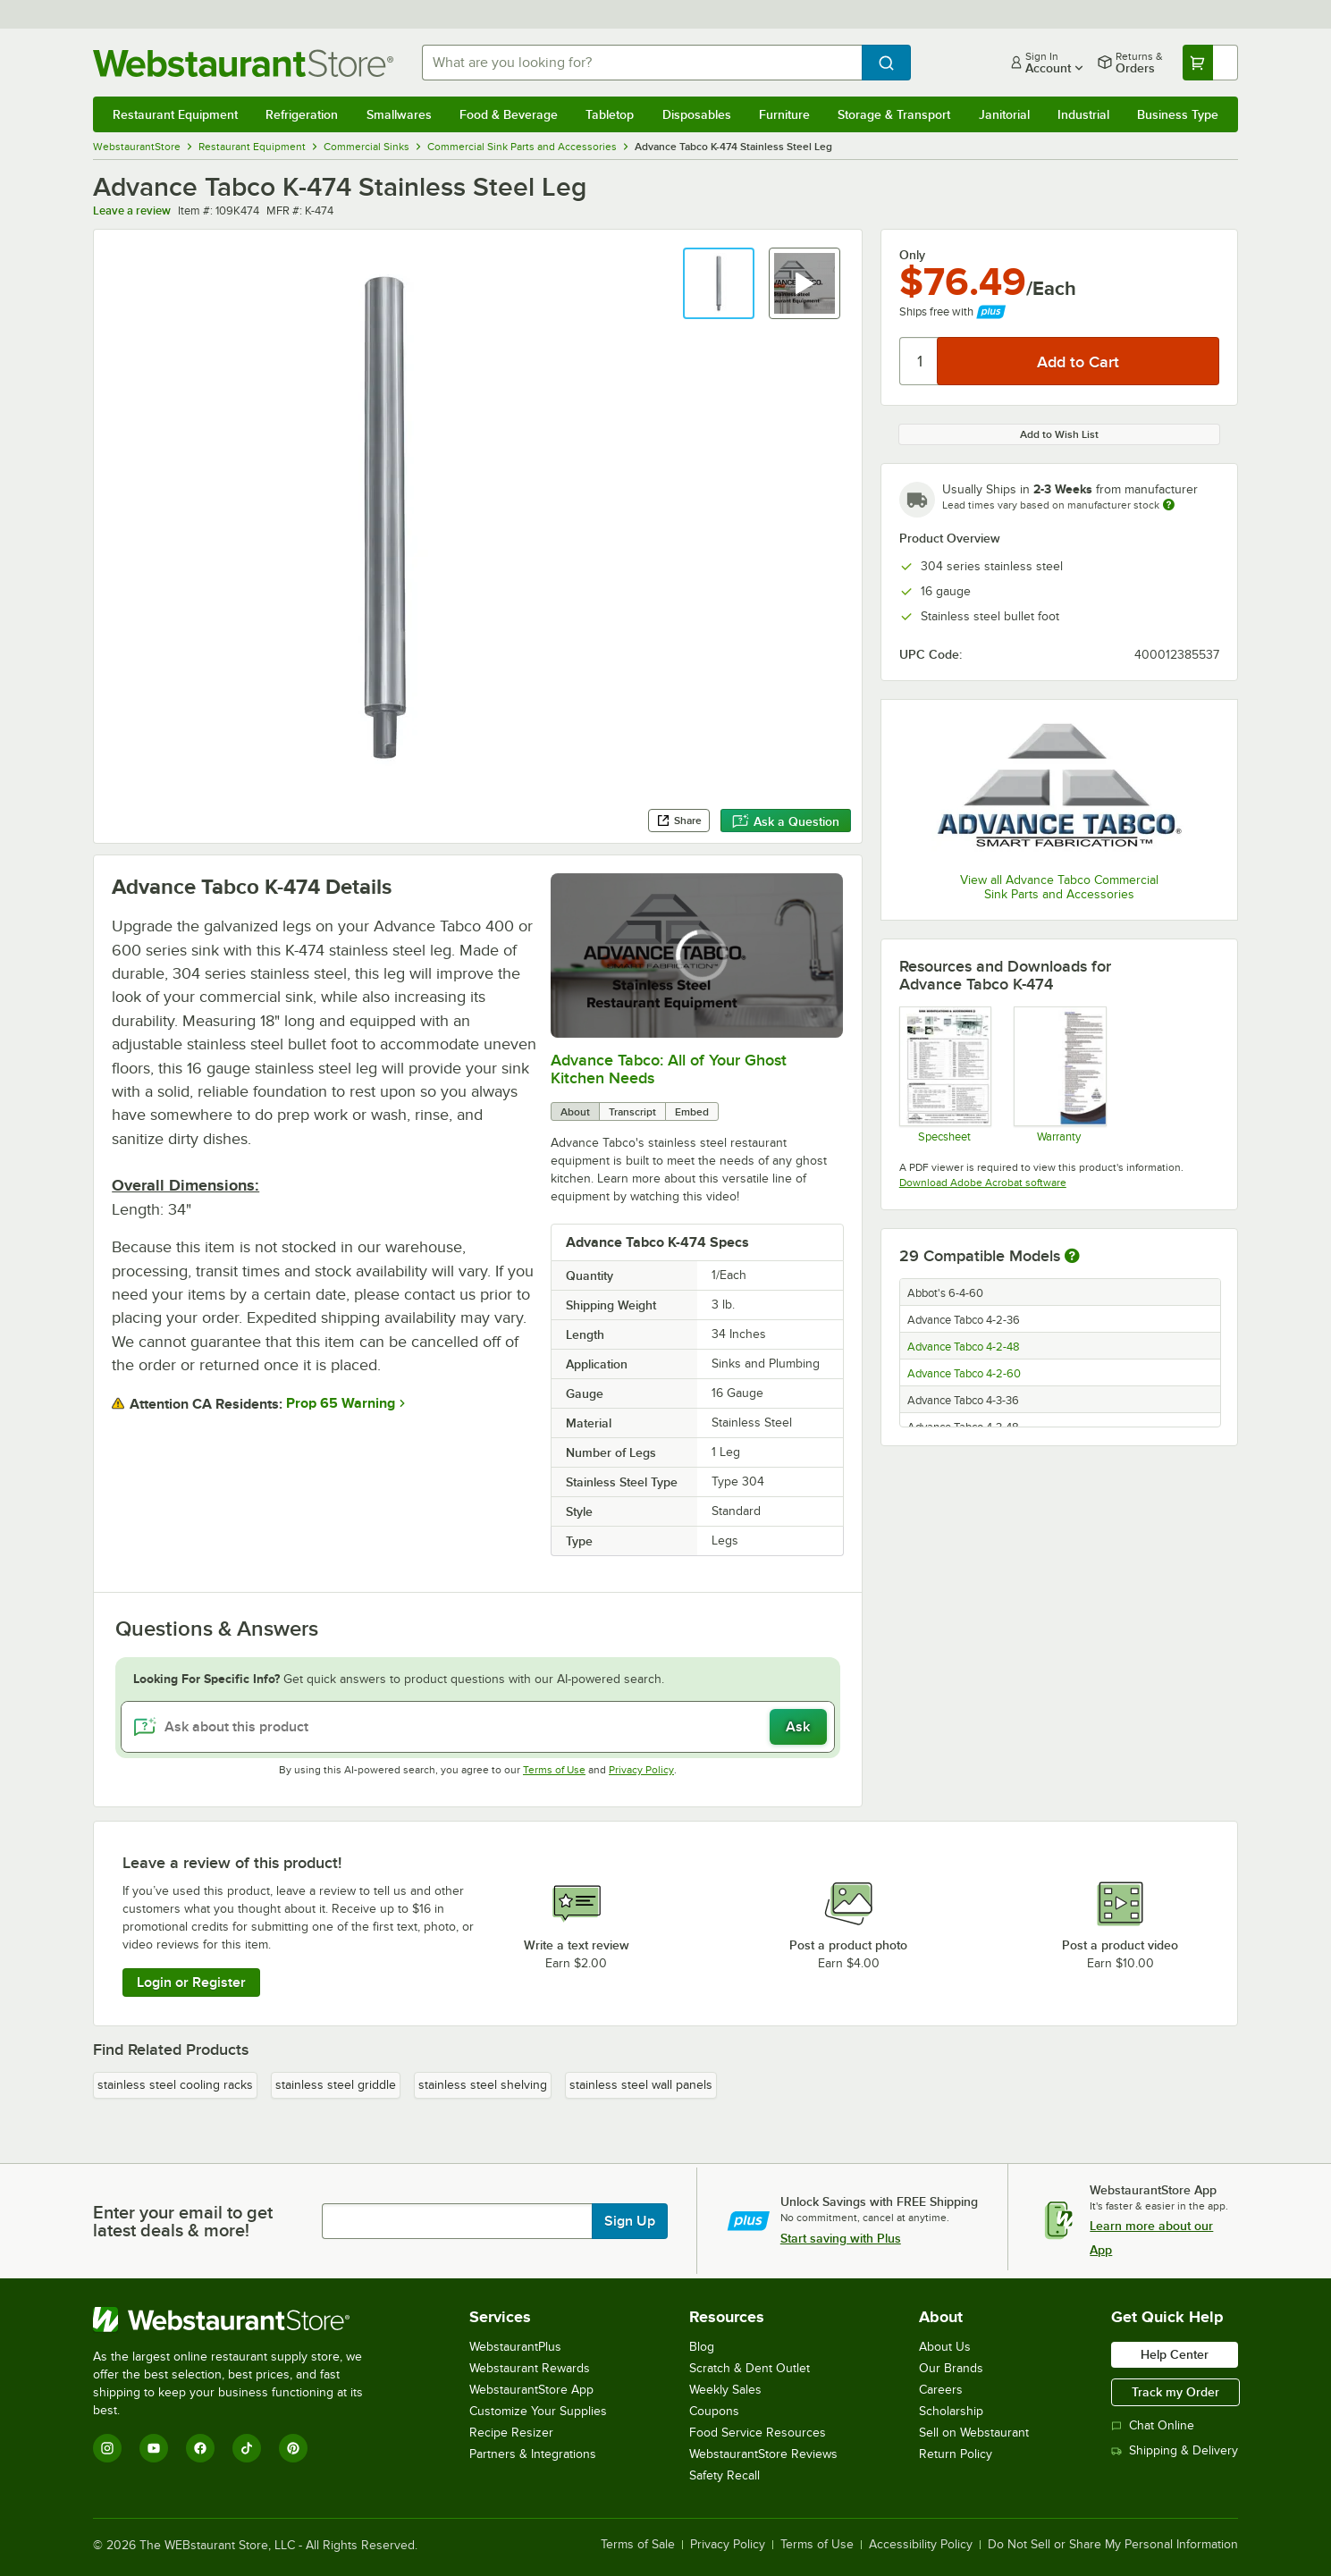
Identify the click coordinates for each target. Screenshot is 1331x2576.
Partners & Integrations (532, 2454)
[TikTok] (246, 2448)
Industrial (1083, 114)
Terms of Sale (638, 2544)
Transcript (632, 1112)
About (575, 1112)
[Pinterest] (293, 2448)
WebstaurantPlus (515, 2346)
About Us (945, 2346)
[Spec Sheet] (944, 1074)
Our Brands (951, 2368)
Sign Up (629, 2221)
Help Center (1175, 2354)
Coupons (714, 2411)
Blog (701, 2346)
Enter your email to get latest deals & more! (183, 2221)
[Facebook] (200, 2448)
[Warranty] (1059, 1074)
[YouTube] (153, 2448)
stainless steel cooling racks (175, 2085)
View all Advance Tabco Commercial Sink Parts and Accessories (1059, 887)
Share (679, 820)
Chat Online (1152, 2425)
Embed (692, 1112)
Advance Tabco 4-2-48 (963, 1347)
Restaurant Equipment (175, 114)
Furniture (784, 114)
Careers (941, 2389)
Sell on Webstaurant (974, 2432)
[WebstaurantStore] (240, 2319)
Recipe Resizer (511, 2432)
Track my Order (1175, 2392)
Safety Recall (724, 2475)
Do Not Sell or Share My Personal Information (1113, 2544)
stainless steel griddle (335, 2085)
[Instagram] (107, 2448)
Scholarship (951, 2411)
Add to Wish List (1059, 434)
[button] (718, 283)
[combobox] (642, 62)
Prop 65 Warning (340, 1403)
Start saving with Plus (840, 2238)
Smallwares (399, 114)
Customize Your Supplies (538, 2411)
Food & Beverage (508, 114)
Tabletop (609, 114)
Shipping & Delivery (1174, 2450)
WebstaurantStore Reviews (763, 2454)
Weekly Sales (725, 2389)
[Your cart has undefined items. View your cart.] (1210, 62)
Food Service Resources (757, 2432)
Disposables (696, 114)
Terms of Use (554, 1770)
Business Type (1177, 114)
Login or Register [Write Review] (191, 1982)
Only (912, 255)
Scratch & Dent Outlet (749, 2368)
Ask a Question (785, 821)
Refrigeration (301, 114)
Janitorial (1004, 114)
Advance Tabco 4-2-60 (964, 1374)
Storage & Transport (894, 114)
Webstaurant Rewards (529, 2368)
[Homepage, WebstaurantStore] (243, 63)
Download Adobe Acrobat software (982, 1182)
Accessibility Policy (921, 2544)
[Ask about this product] (478, 1727)
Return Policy (955, 2454)
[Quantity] (919, 361)
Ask (798, 1727)
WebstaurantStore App (531, 2389)
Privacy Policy (641, 1770)
